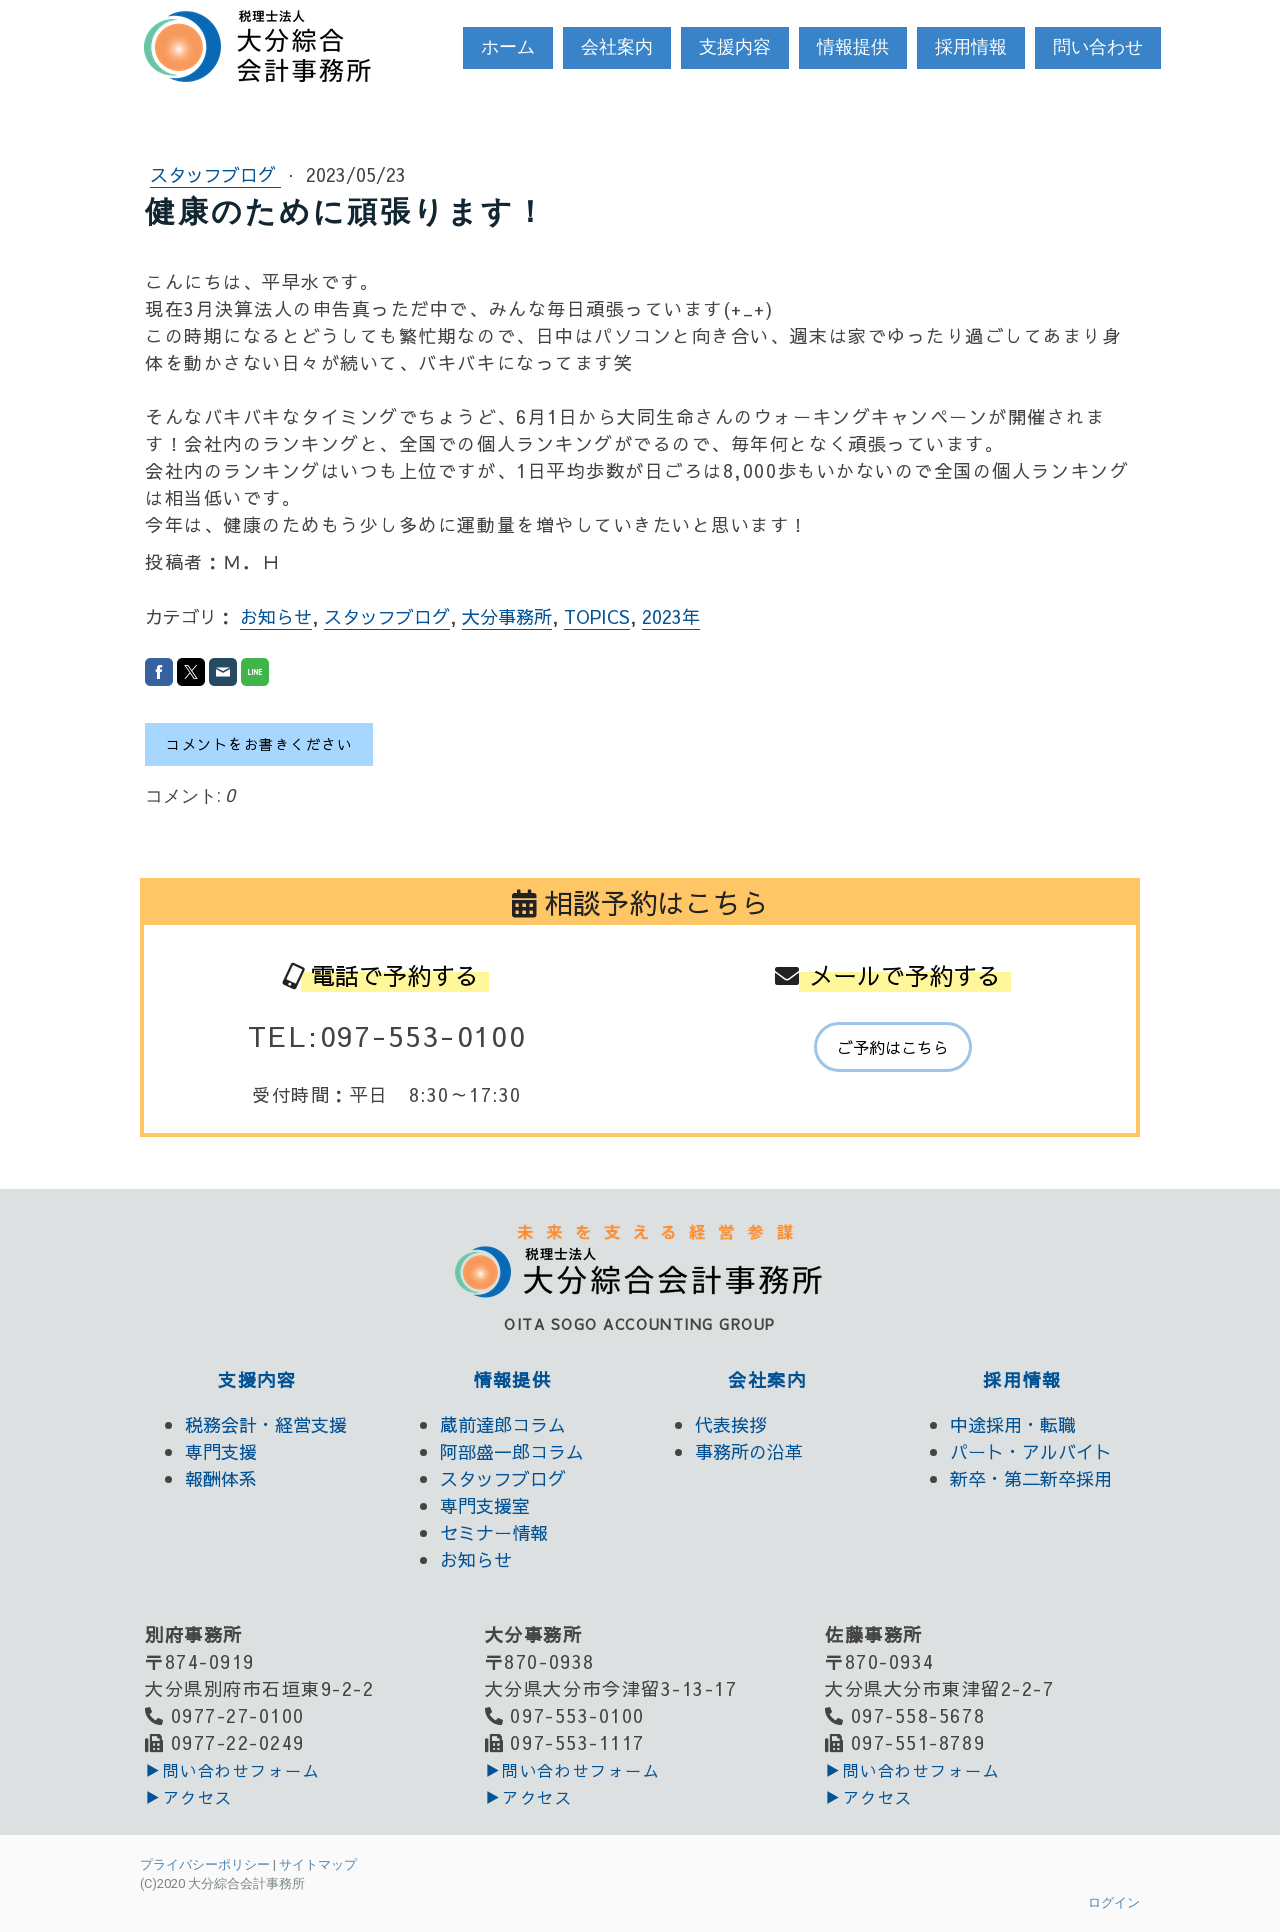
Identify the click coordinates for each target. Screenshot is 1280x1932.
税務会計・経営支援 (266, 1424)
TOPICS (597, 616)
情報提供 (853, 46)
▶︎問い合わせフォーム (232, 1770)
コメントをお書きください (259, 744)
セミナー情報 (494, 1532)
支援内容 (735, 46)
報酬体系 (221, 1478)
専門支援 (221, 1451)
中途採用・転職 (1013, 1424)
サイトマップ (318, 1864)
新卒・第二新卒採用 (1031, 1478)
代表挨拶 (731, 1424)
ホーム (508, 46)
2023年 (671, 616)
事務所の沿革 (749, 1451)
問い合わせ (1098, 46)
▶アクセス (189, 1797)
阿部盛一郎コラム (512, 1451)
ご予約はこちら (893, 1047)
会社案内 (617, 46)
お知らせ (276, 616)
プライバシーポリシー (205, 1864)
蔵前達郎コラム (503, 1424)
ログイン (1114, 1902)
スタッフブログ (215, 174)
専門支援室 (485, 1505)
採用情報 (971, 46)
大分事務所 (507, 616)
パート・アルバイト (1031, 1451)
